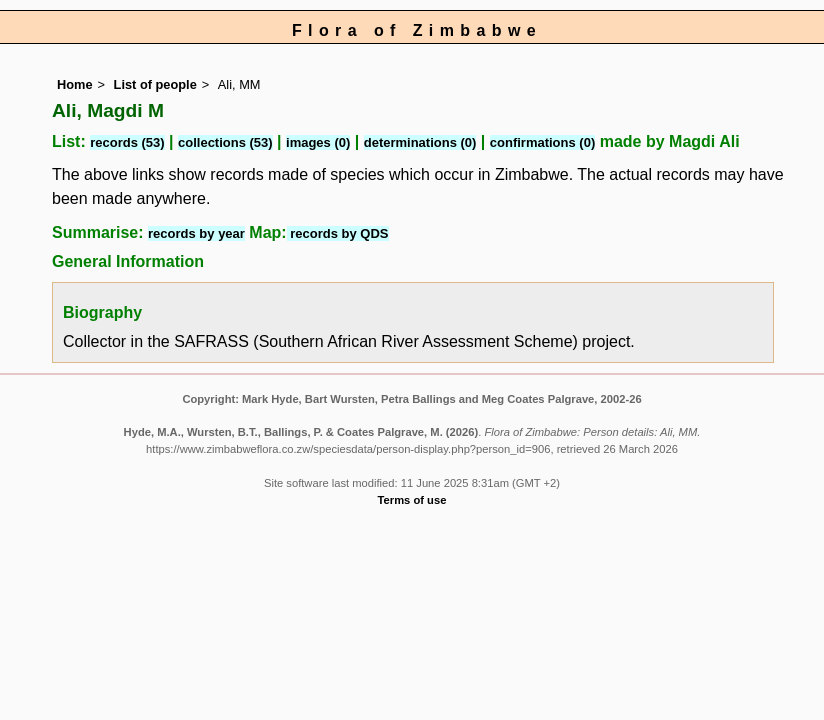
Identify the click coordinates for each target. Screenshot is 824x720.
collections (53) (225, 142)
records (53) (127, 142)
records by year (196, 233)
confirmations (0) (542, 142)
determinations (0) (420, 142)
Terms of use (412, 500)
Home (75, 84)
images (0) (318, 142)
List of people (155, 84)
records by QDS (338, 233)
